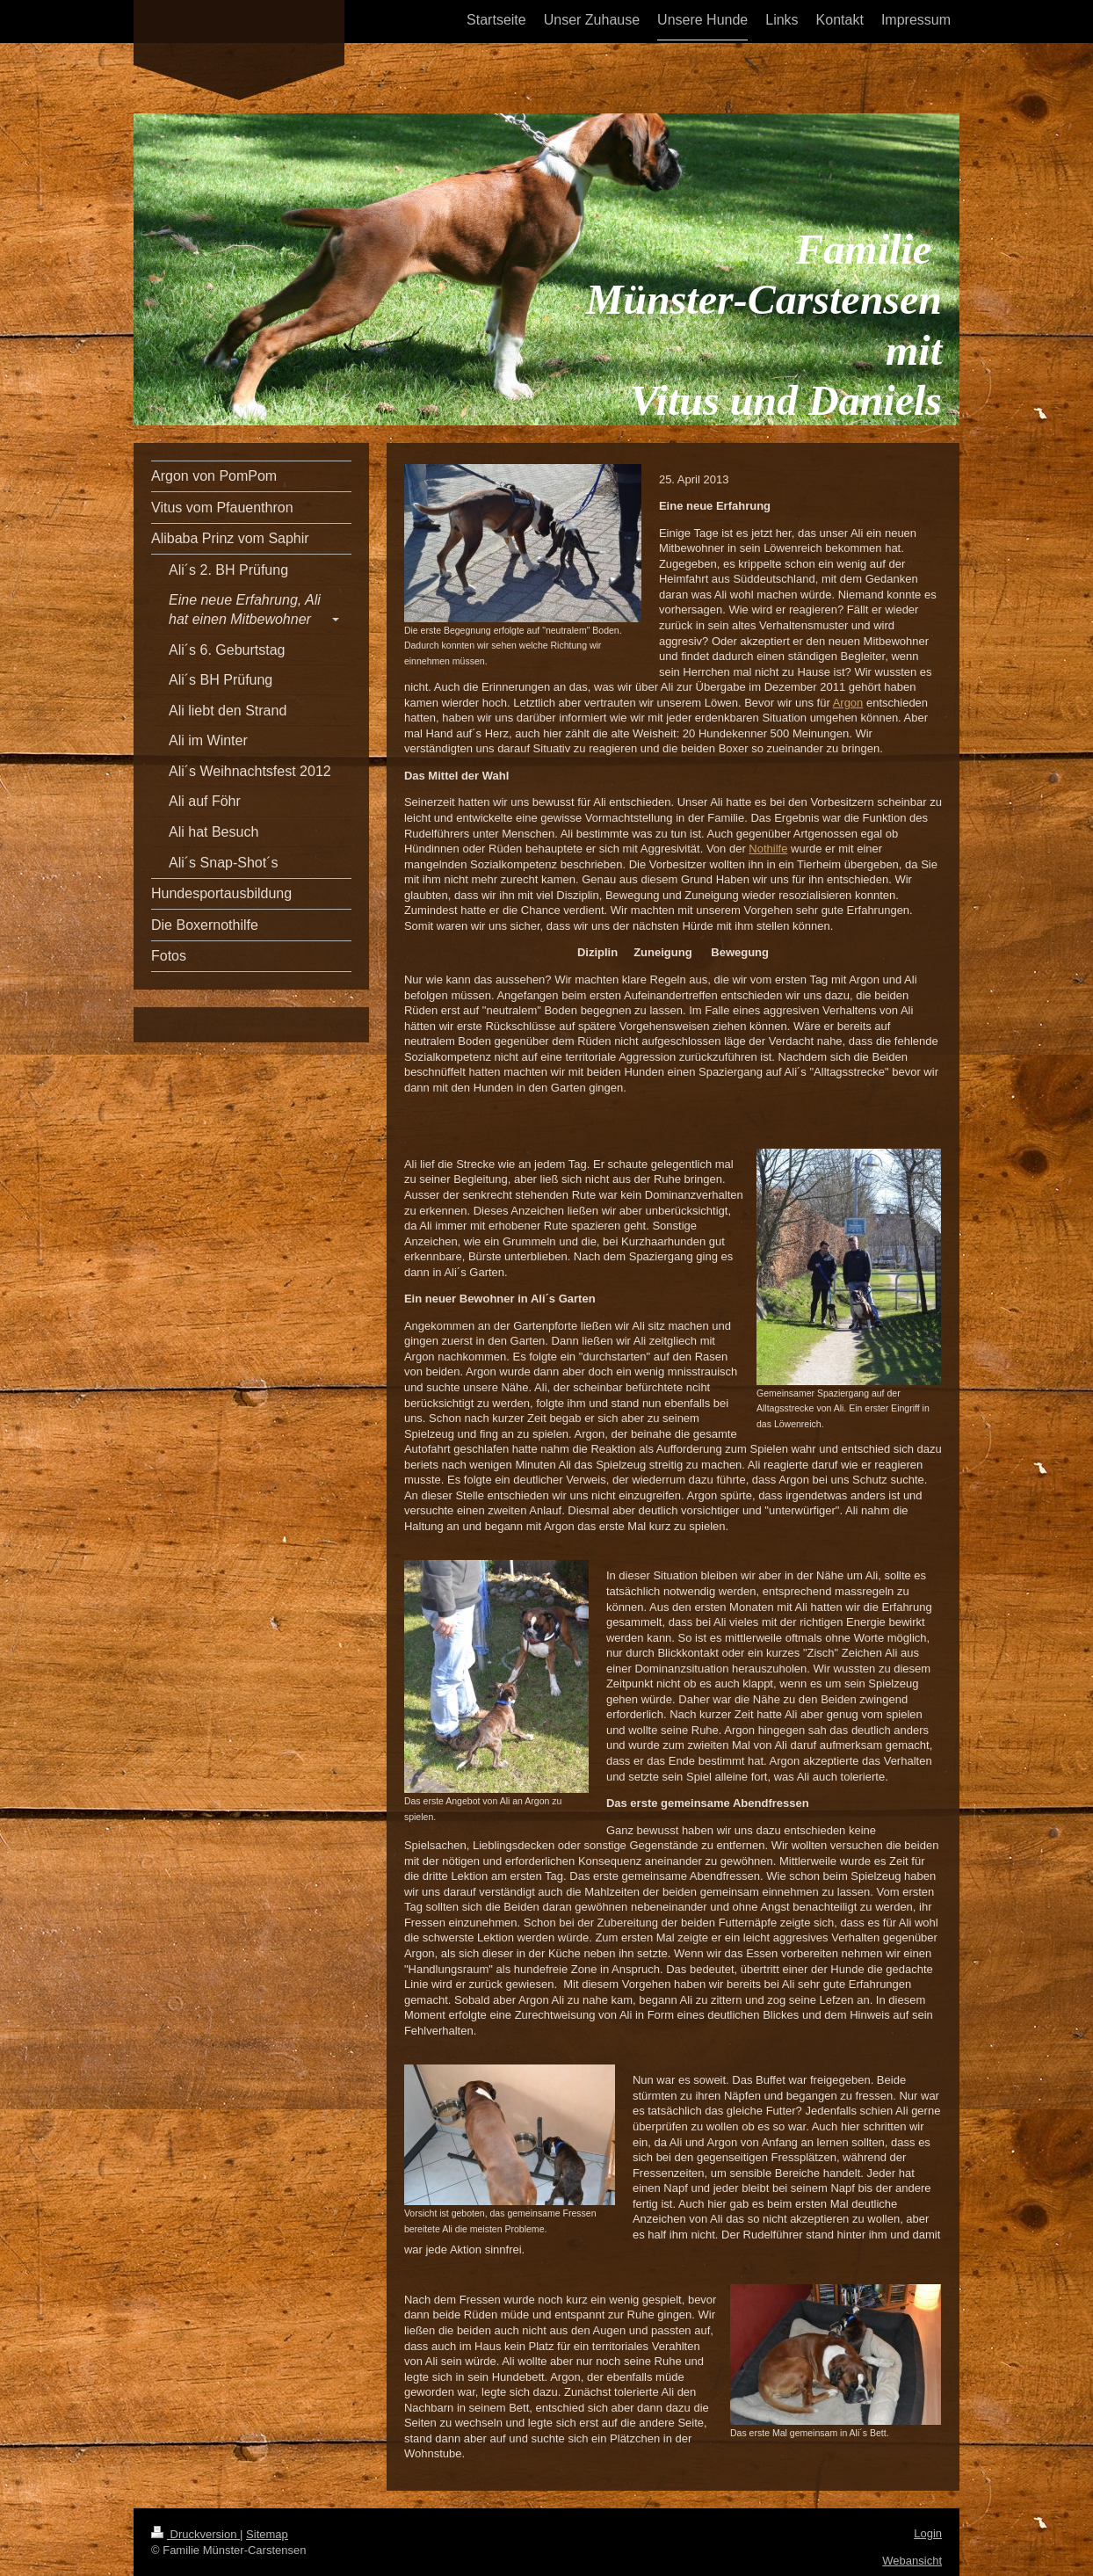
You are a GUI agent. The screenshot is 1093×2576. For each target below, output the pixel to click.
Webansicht (912, 2560)
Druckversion (195, 2534)
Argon (848, 702)
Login (928, 2533)
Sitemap (267, 2534)
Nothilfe (768, 848)
